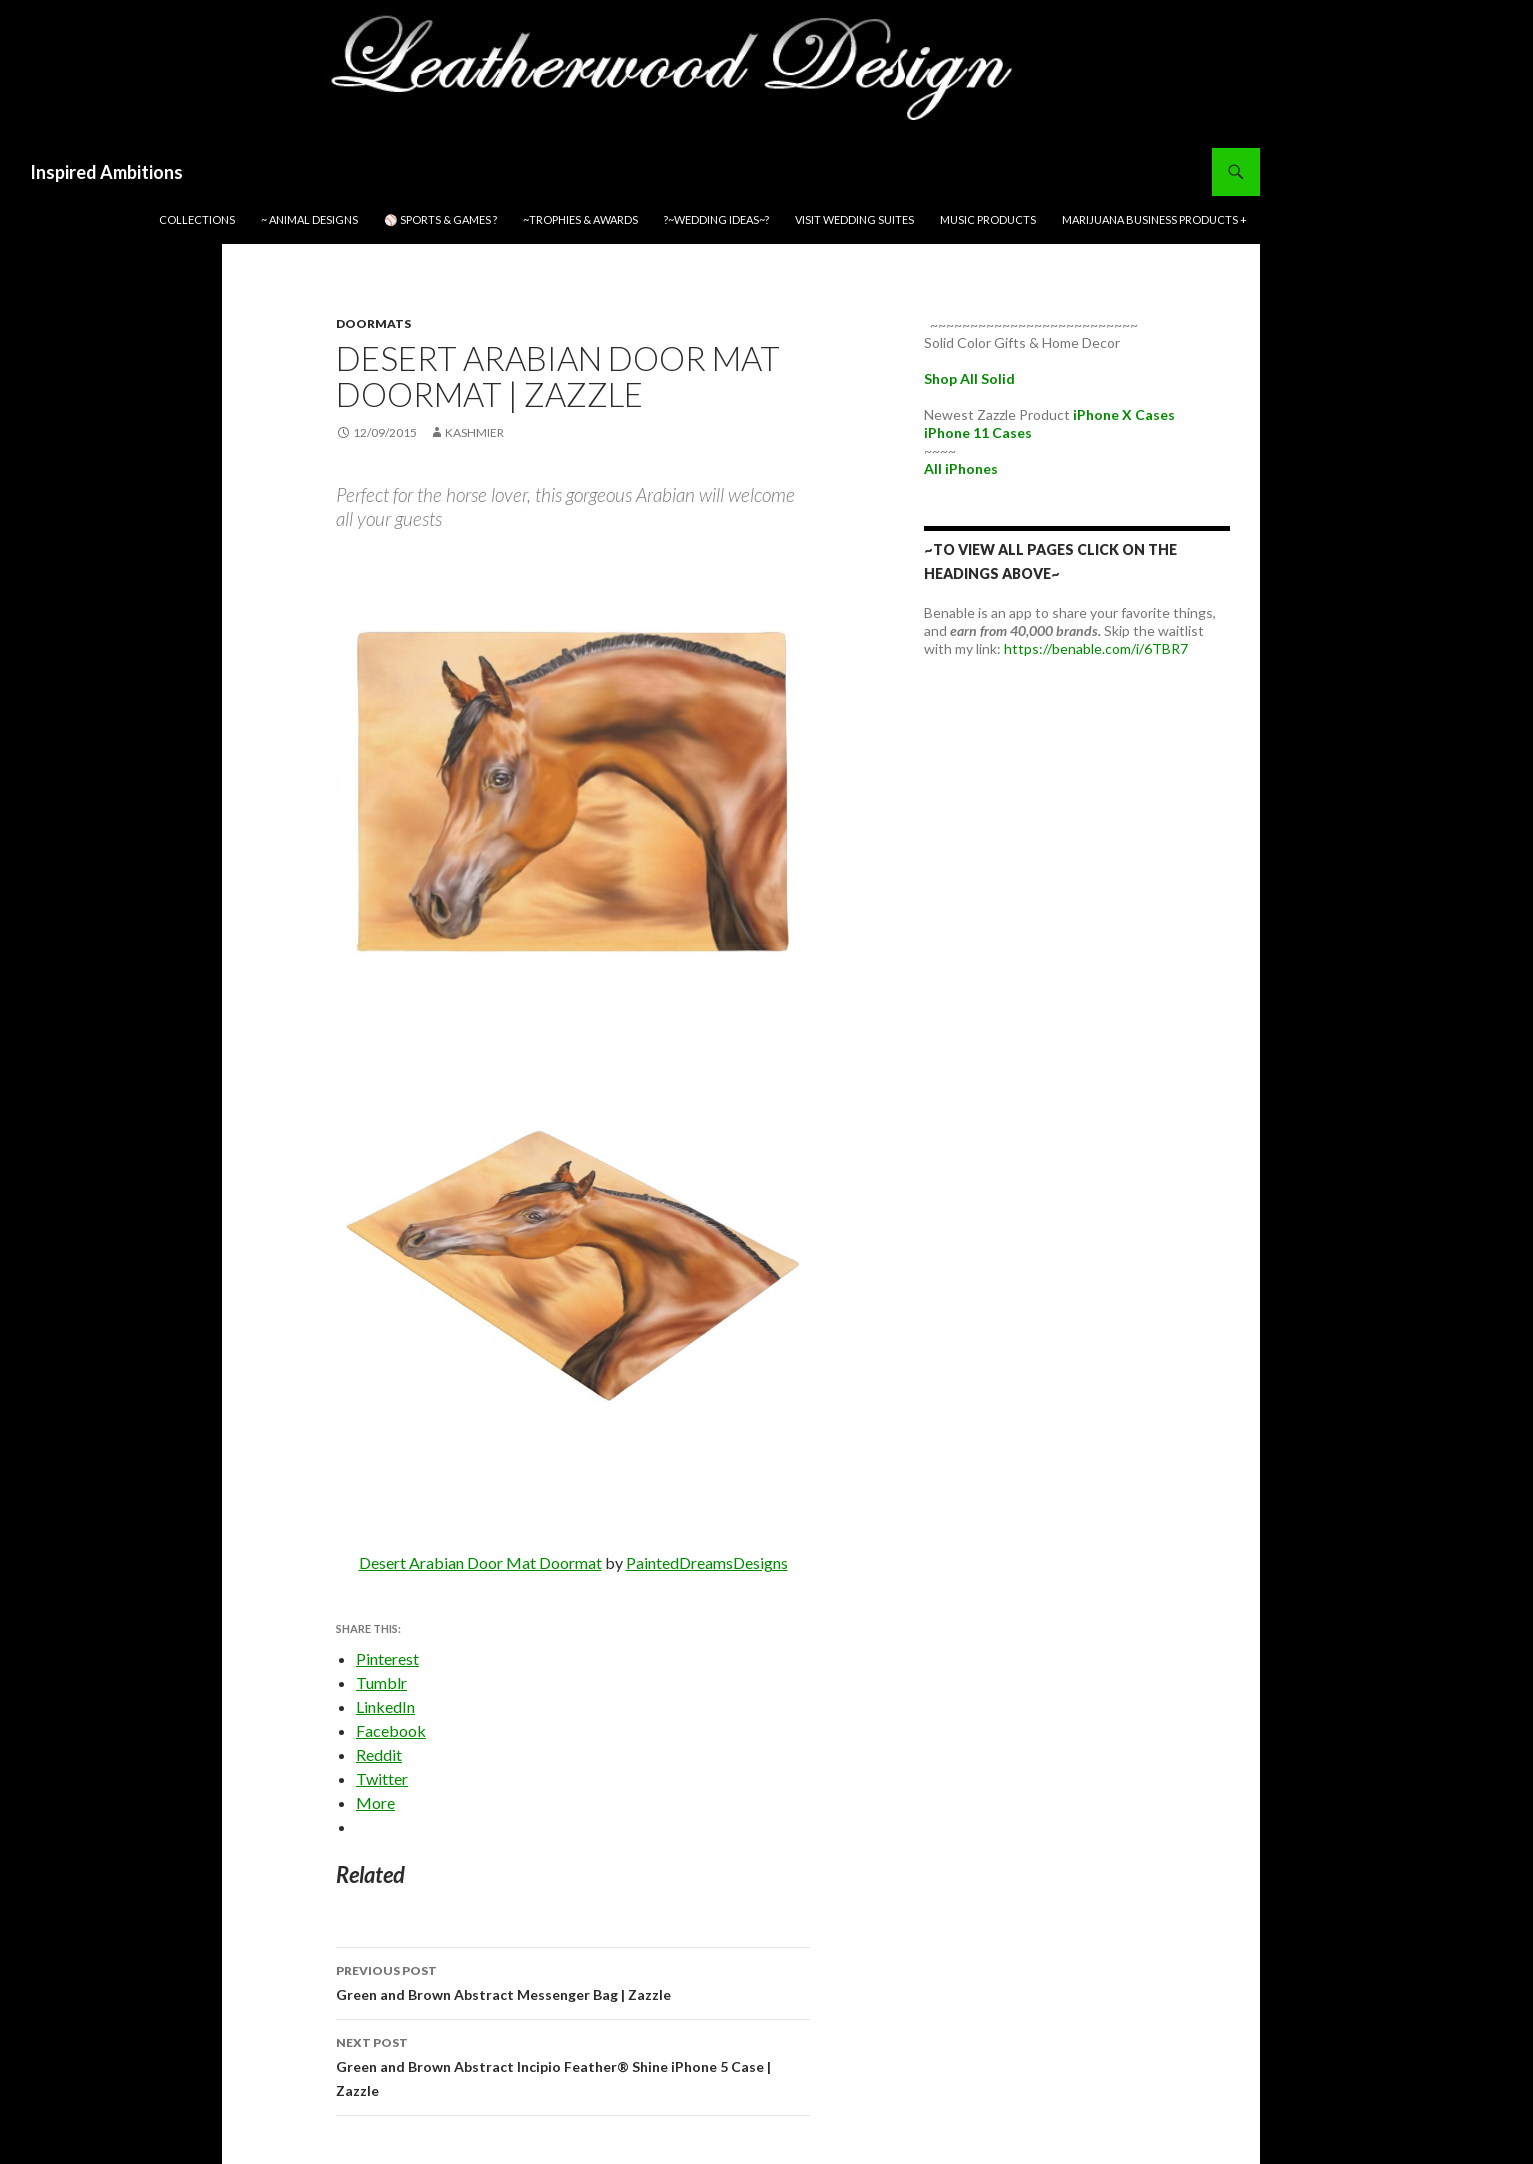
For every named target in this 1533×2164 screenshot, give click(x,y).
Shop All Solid (969, 378)
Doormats (373, 323)
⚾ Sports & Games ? (440, 219)
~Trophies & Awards (580, 219)
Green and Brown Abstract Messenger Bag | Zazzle (573, 1981)
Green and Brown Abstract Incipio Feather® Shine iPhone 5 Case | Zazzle (573, 2065)
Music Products (988, 219)
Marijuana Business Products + (1154, 219)
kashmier (474, 432)
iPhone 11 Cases (978, 432)
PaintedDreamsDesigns (707, 1562)
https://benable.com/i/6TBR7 (1096, 648)
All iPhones (961, 468)
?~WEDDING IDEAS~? (716, 219)
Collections (197, 219)
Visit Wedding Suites (854, 219)
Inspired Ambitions (106, 172)
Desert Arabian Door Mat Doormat (480, 1562)
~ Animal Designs (309, 219)
